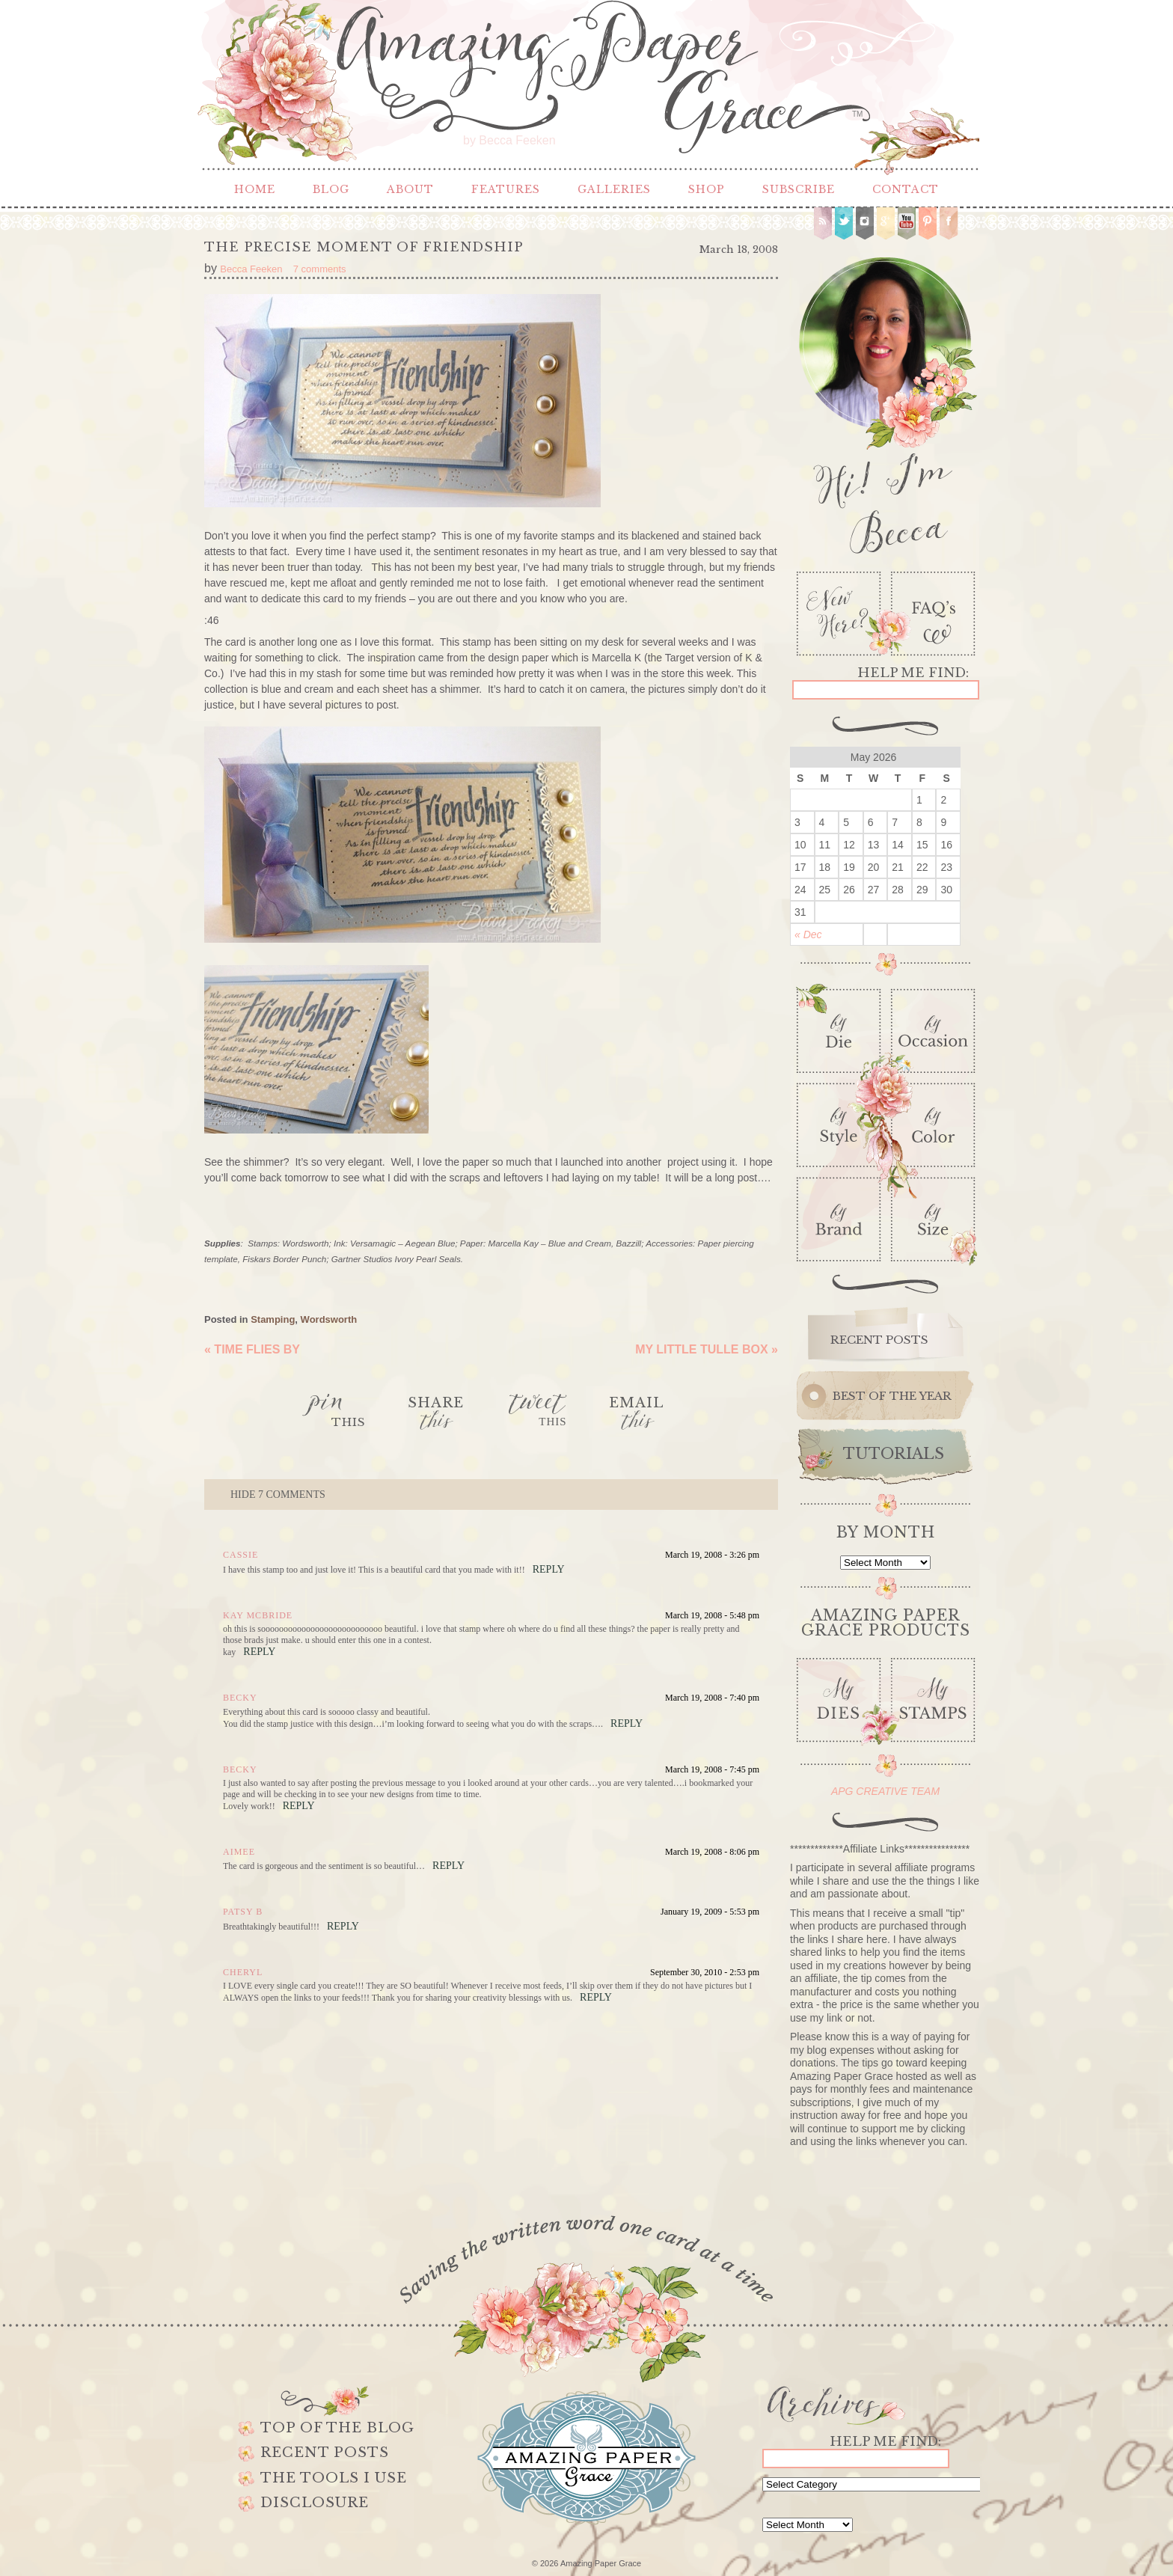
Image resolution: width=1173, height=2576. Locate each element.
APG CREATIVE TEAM (885, 1791)
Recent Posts (324, 2452)
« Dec (808, 934)
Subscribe (798, 189)
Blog (331, 189)
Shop (706, 189)
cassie (240, 1554)
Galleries (614, 189)
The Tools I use (333, 2478)
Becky (240, 1697)
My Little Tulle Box (706, 1349)
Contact (905, 189)
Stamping (273, 1319)
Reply (549, 1569)
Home (254, 189)
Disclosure (314, 2502)
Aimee (239, 1852)
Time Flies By (252, 1349)
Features (505, 189)
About (410, 189)
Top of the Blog (337, 2428)
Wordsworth (329, 1319)
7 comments (277, 1494)
